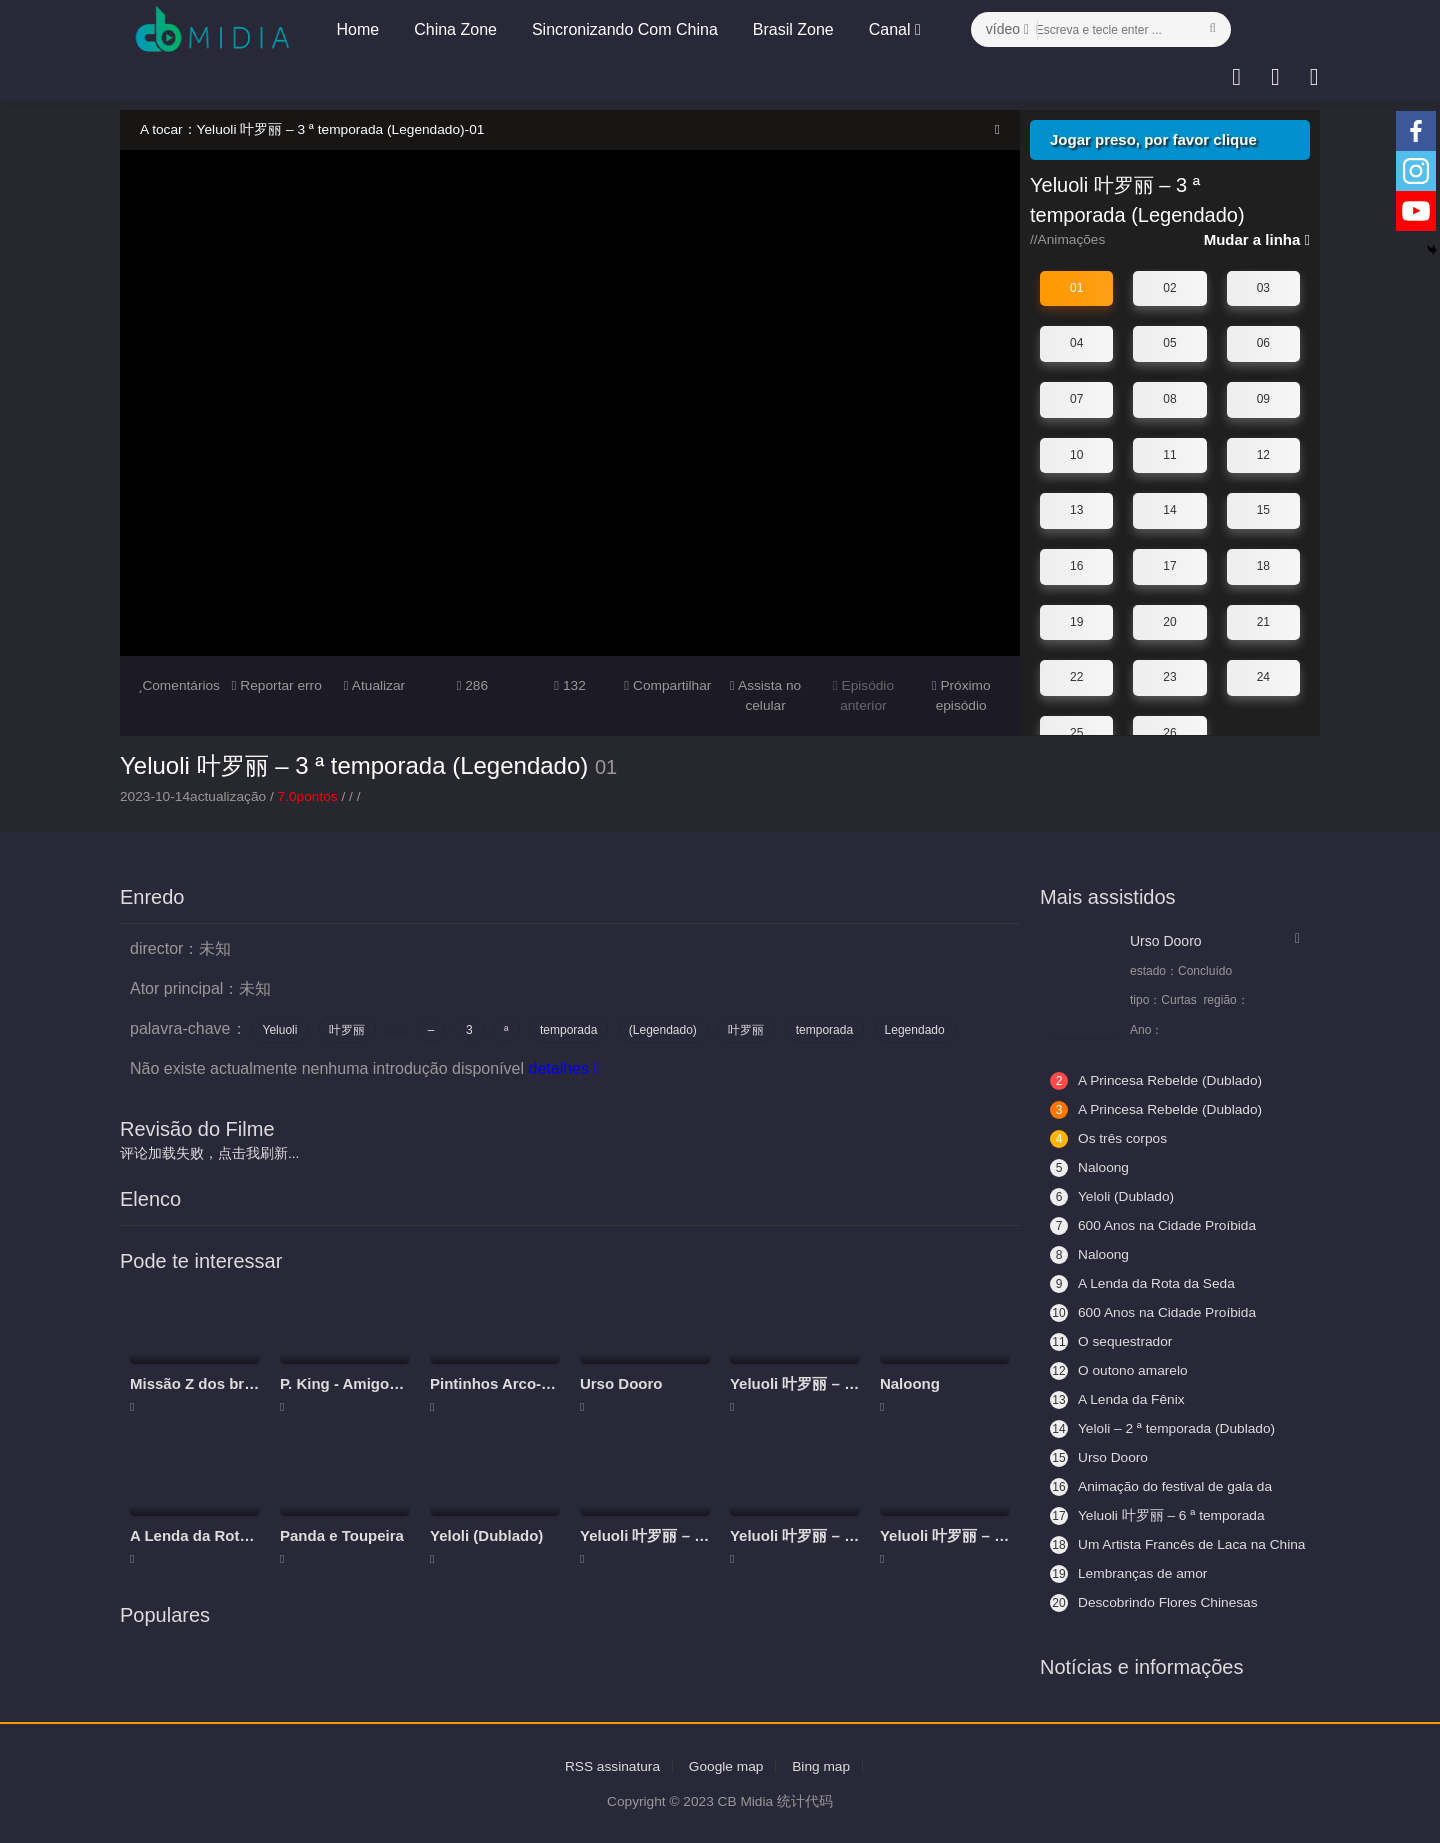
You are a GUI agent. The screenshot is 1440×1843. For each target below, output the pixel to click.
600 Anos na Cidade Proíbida (1155, 1312)
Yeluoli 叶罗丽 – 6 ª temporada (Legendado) (1159, 1515)
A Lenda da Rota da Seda (219, 1534)
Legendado (915, 1030)
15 (1263, 510)
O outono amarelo (1120, 1370)
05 (1169, 343)
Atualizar (374, 685)
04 (1076, 343)
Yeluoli (280, 1030)
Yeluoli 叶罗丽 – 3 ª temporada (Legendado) (354, 764)
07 (1076, 399)
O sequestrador (1112, 1341)
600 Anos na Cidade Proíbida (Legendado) (1155, 1225)
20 (1169, 621)
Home (356, 29)
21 (1263, 621)
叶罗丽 (347, 1030)
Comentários (179, 685)
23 (1169, 677)
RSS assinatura (610, 1765)
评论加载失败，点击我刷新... (210, 1153)
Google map (726, 1765)
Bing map (823, 1765)
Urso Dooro (621, 1382)
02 (1169, 288)
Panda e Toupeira (342, 1534)
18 (1263, 566)
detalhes (563, 1068)
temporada (568, 1030)
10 (1076, 454)
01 (1076, 288)
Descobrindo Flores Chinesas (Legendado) (1156, 1602)
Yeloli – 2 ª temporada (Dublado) (1165, 1428)
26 (1169, 732)
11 (1169, 454)
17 (1169, 566)
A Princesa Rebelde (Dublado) (1158, 1080)
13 (1076, 510)
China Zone (454, 29)
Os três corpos (1109, 1138)
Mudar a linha (1257, 239)
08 (1169, 399)
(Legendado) (663, 1030)
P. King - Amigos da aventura (383, 1382)
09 (1263, 399)
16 (1076, 566)
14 (1169, 510)
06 (1263, 343)
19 (1076, 621)
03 (1263, 288)
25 (1076, 732)
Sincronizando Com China (623, 29)
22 (1076, 677)
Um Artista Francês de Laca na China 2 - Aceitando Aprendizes (1160, 1544)
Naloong (910, 1382)
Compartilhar (667, 685)
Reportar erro (277, 685)
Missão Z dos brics (197, 1382)
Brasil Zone (791, 29)
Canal (893, 29)
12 (1263, 454)
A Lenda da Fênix (1118, 1399)
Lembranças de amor (1130, 1573)
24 (1263, 677)
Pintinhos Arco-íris (497, 1382)
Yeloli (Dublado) (486, 1534)
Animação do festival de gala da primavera (1163, 1486)
